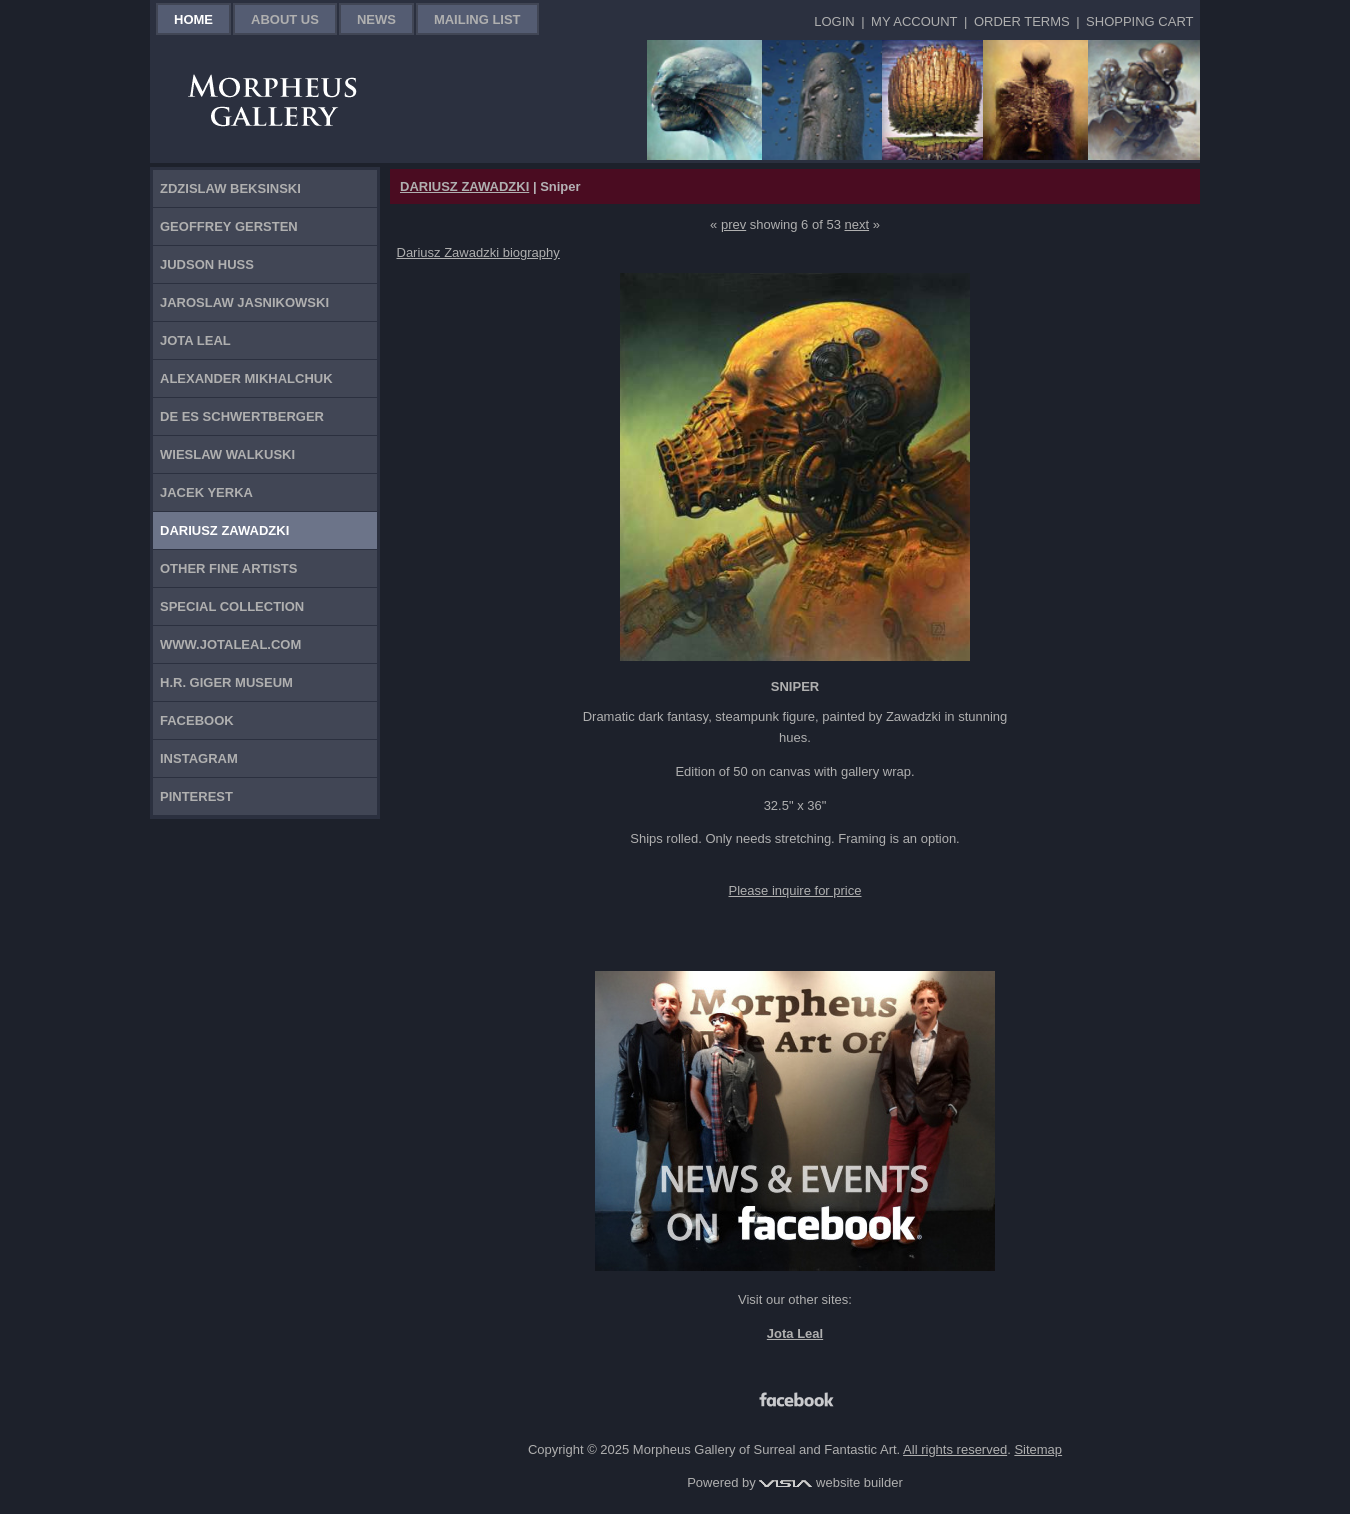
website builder (830, 1482)
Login (834, 21)
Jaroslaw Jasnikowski (244, 302)
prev (733, 224)
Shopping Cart (1139, 21)
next (857, 224)
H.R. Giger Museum (226, 682)
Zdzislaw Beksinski (230, 188)
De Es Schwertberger (242, 416)
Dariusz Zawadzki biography (478, 252)
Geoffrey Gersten (229, 226)
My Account (914, 21)
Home (193, 19)
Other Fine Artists (228, 568)
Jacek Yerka (206, 492)
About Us (285, 19)
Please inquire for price (795, 890)
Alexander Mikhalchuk (246, 378)
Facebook (197, 720)
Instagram (199, 758)
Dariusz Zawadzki (224, 530)
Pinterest (196, 796)
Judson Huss (207, 264)
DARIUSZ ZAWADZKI (464, 186)
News (376, 19)
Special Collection (232, 606)
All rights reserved (955, 1449)
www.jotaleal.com (230, 644)
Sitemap (1038, 1449)
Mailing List (477, 19)
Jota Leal (195, 340)
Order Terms (1022, 21)
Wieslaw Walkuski (227, 454)
